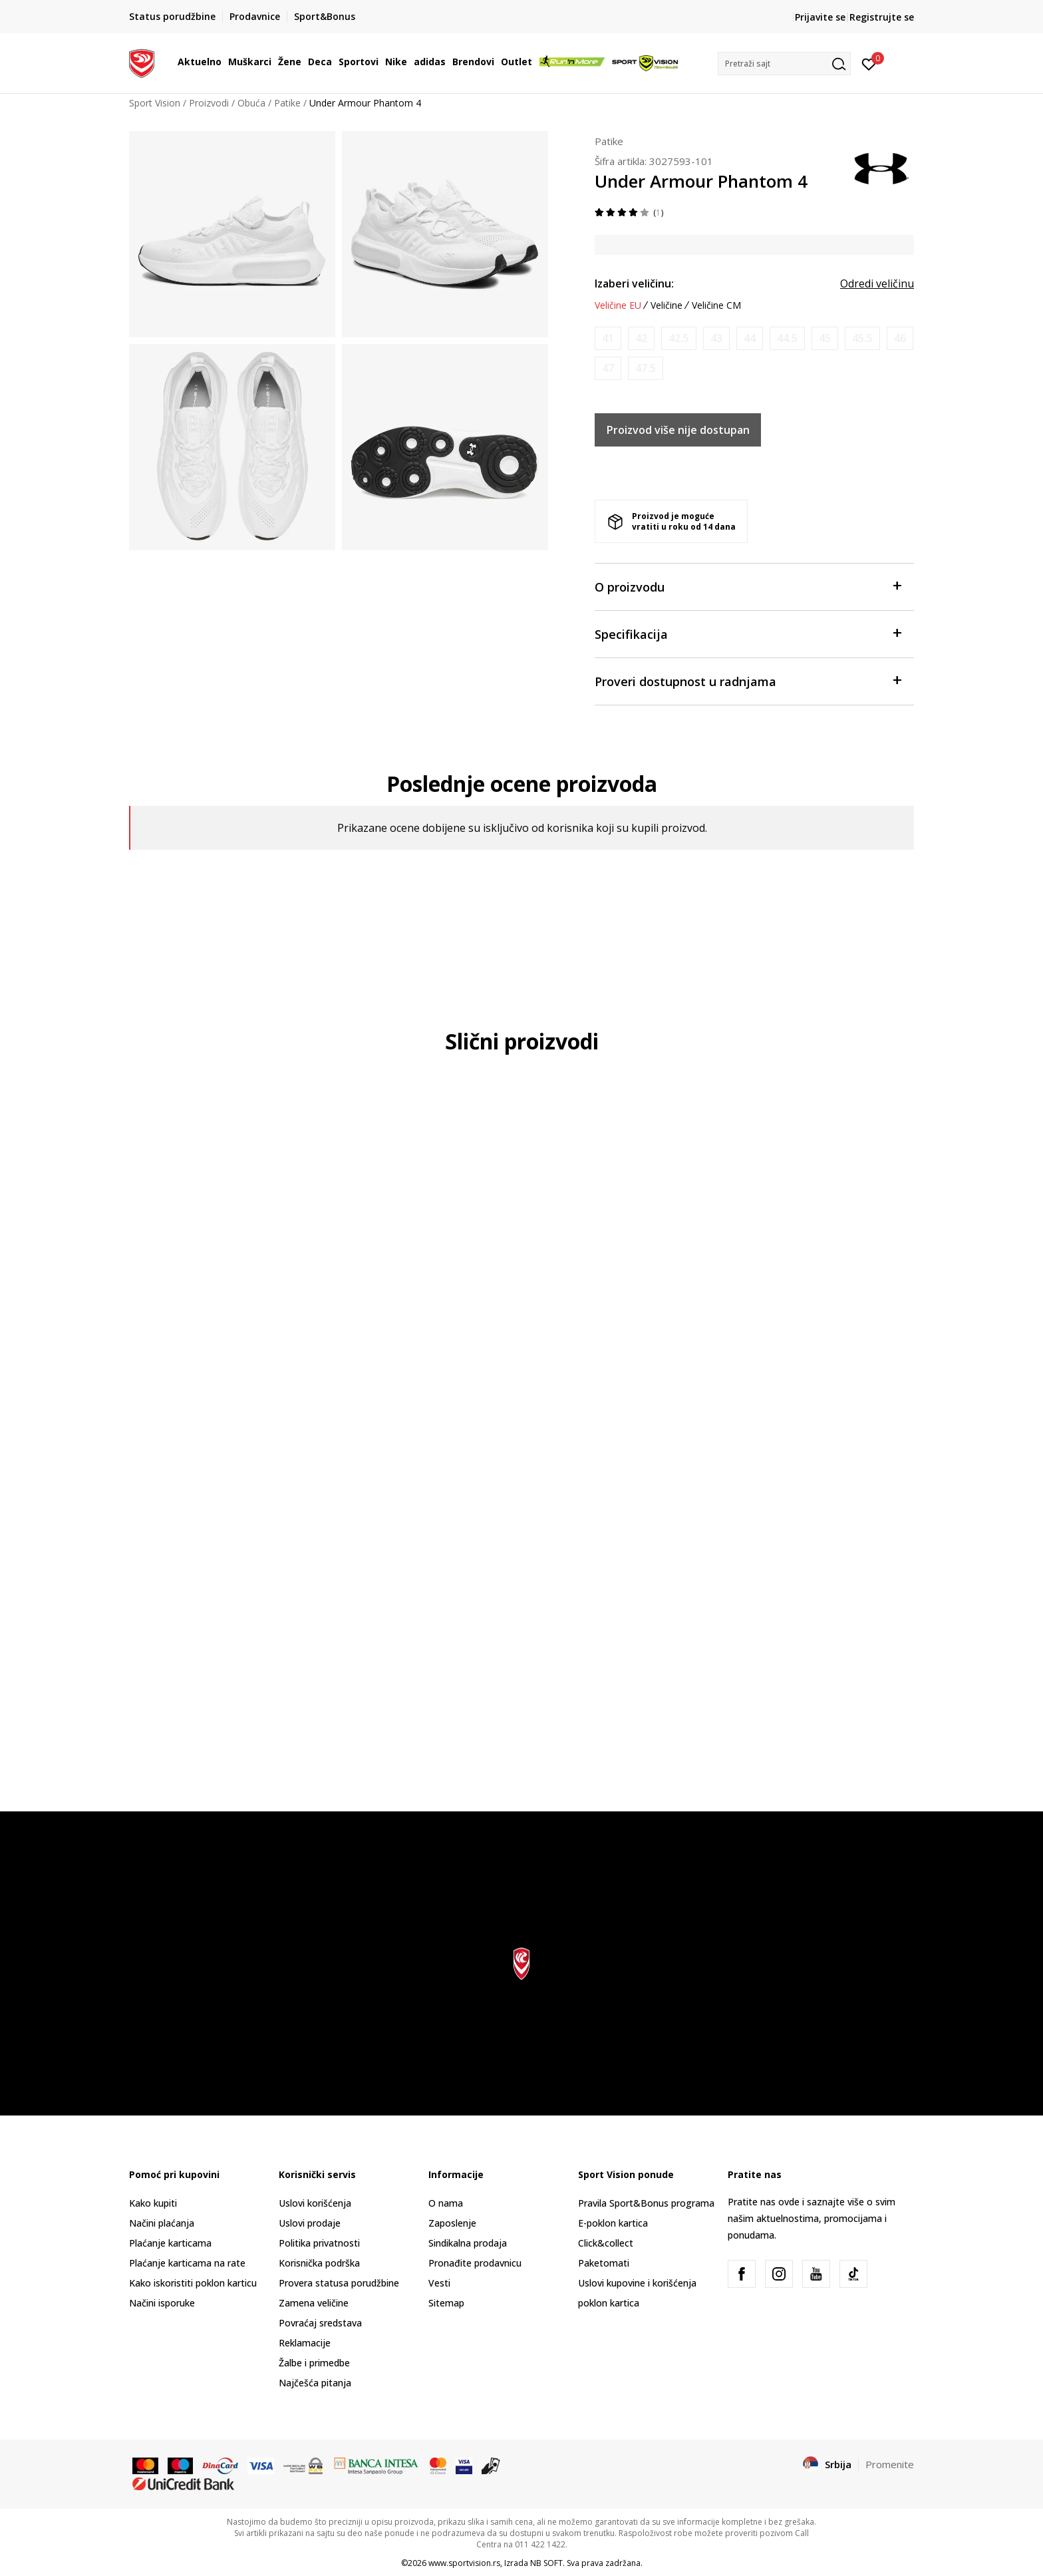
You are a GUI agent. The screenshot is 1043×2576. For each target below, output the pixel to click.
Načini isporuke (162, 2303)
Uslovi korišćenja (315, 2203)
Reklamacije (305, 2342)
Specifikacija (748, 633)
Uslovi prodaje (310, 2223)
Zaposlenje (452, 2223)
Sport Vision (154, 102)
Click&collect (605, 2243)
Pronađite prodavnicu (475, 2263)
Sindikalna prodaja (467, 2243)
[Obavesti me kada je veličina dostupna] (608, 338)
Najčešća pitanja (315, 2382)
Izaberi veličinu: (634, 283)
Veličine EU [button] (618, 305)
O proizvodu (748, 586)
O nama (445, 2203)
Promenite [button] (889, 2464)
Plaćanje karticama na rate (187, 2263)
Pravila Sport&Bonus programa (646, 2203)
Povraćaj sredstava (320, 2322)
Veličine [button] (666, 305)
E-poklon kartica (613, 2223)
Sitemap (446, 2303)
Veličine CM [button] (716, 305)
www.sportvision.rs (464, 2563)
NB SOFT (546, 2563)
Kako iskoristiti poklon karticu (193, 2283)
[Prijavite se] (869, 63)
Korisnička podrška (319, 2263)
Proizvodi (209, 102)
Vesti (439, 2283)
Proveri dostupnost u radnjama (748, 680)
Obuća (251, 102)
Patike (287, 102)
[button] (784, 63)
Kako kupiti (153, 2203)
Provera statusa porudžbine (339, 2283)
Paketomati (603, 2263)
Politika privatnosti (319, 2243)
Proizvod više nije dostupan (678, 430)
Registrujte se (881, 17)
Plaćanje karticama (170, 2243)
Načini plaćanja (161, 2223)
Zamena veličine (314, 2303)
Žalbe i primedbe (314, 2362)
